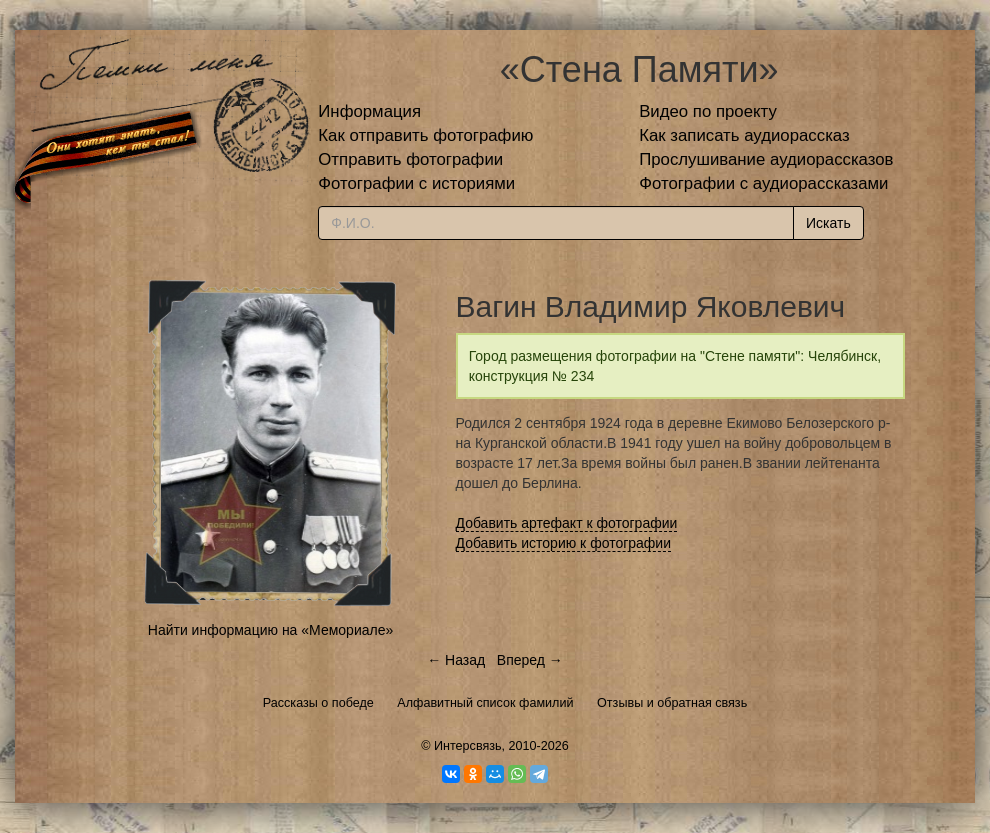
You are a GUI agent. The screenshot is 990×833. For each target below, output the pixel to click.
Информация (369, 111)
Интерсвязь (468, 746)
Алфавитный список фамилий (485, 703)
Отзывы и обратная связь (672, 703)
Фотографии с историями (416, 183)
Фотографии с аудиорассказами (763, 183)
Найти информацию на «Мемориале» (270, 630)
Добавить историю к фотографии (564, 543)
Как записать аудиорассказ (744, 135)
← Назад (456, 660)
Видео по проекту (708, 111)
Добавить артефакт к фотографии (567, 523)
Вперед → (530, 660)
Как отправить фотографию (425, 135)
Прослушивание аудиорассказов (766, 159)
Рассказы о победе (318, 703)
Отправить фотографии (410, 159)
